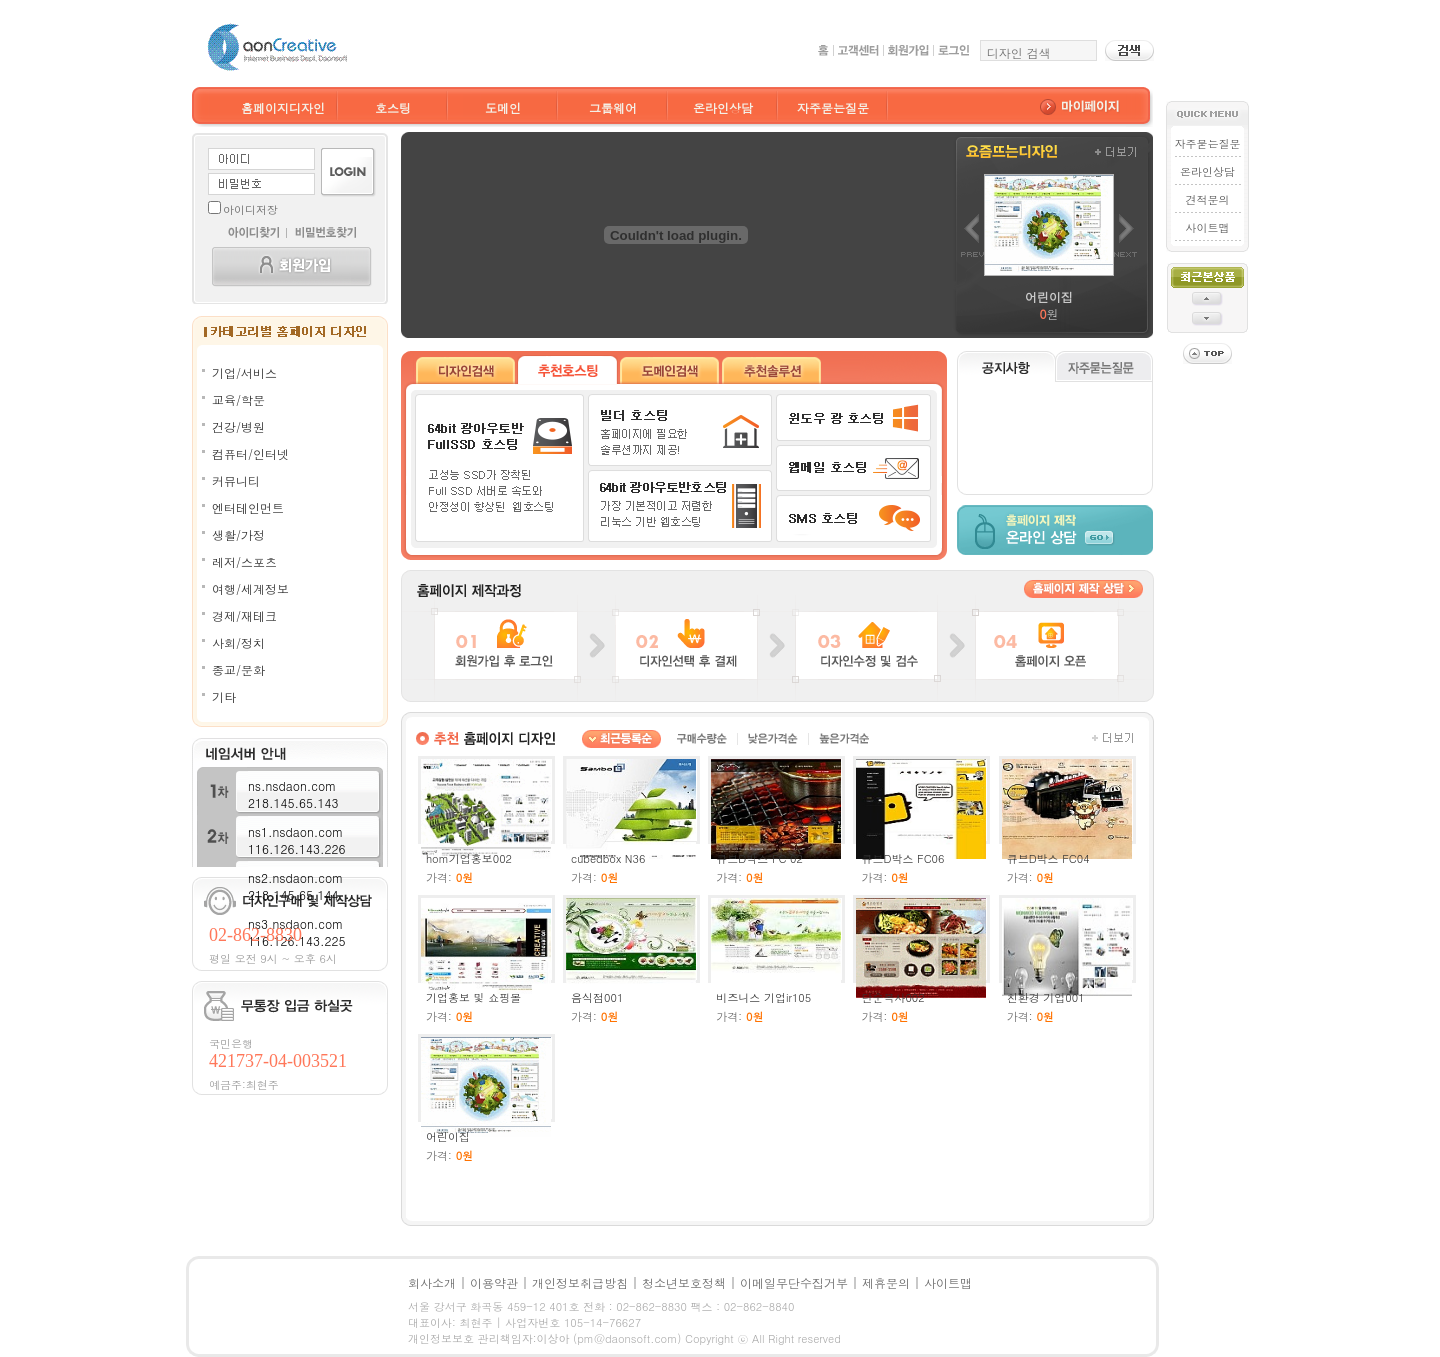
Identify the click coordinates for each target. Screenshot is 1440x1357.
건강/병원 (238, 426)
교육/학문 (238, 399)
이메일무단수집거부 (794, 1282)
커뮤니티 (236, 480)
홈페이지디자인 (283, 107)
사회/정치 (238, 642)
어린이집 (448, 1136)
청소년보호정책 (684, 1282)
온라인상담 (723, 107)
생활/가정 (238, 534)
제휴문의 (886, 1282)
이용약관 (494, 1282)
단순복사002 (892, 997)
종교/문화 (238, 669)
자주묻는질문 (833, 107)
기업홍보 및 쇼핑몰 (473, 997)
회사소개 (432, 1282)
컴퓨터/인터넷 (250, 453)
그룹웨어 (613, 107)
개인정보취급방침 (580, 1282)
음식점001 (597, 997)
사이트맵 (1207, 227)
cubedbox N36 (608, 858)
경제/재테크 (244, 615)
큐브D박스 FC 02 (759, 858)
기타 (224, 696)
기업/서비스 (244, 372)
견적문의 (1207, 199)
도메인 (503, 107)
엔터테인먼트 (248, 507)
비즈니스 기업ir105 (763, 997)
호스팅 (393, 107)
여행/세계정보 (250, 588)
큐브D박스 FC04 (1048, 858)
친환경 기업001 (1046, 997)
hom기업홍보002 (469, 858)
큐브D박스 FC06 (902, 858)
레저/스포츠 (244, 561)
